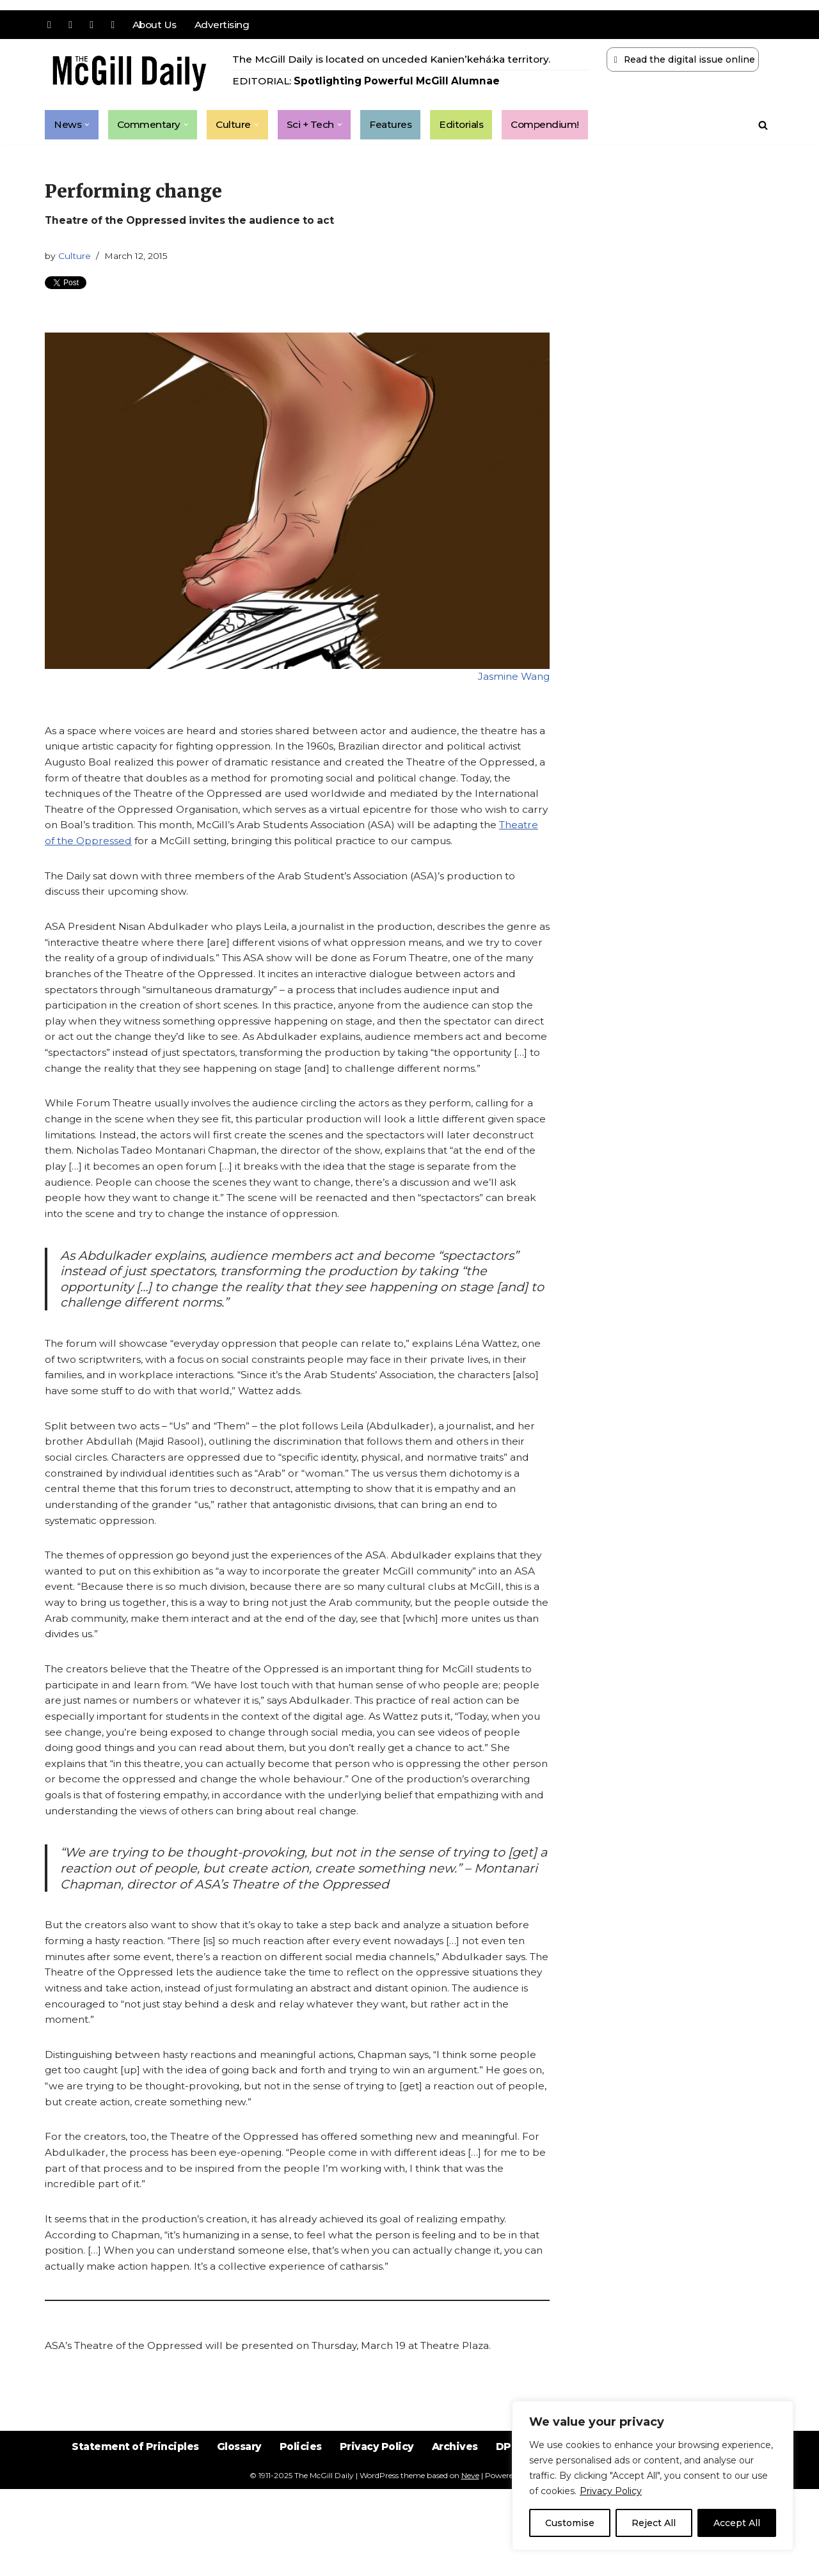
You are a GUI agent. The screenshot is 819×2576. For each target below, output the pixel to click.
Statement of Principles (126, 2544)
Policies (298, 2544)
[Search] (763, 125)
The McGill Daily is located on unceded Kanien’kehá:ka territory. (395, 60)
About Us (155, 25)
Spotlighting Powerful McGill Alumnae (402, 82)
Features (397, 125)
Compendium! (556, 125)
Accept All (736, 2523)
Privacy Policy (611, 2491)
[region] (652, 2475)
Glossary (234, 2544)
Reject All (654, 2523)
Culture (76, 257)
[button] (87, 125)
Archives (457, 2544)
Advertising (225, 25)
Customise (569, 2523)
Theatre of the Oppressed (181, 849)
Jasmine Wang (512, 680)
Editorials (470, 125)
